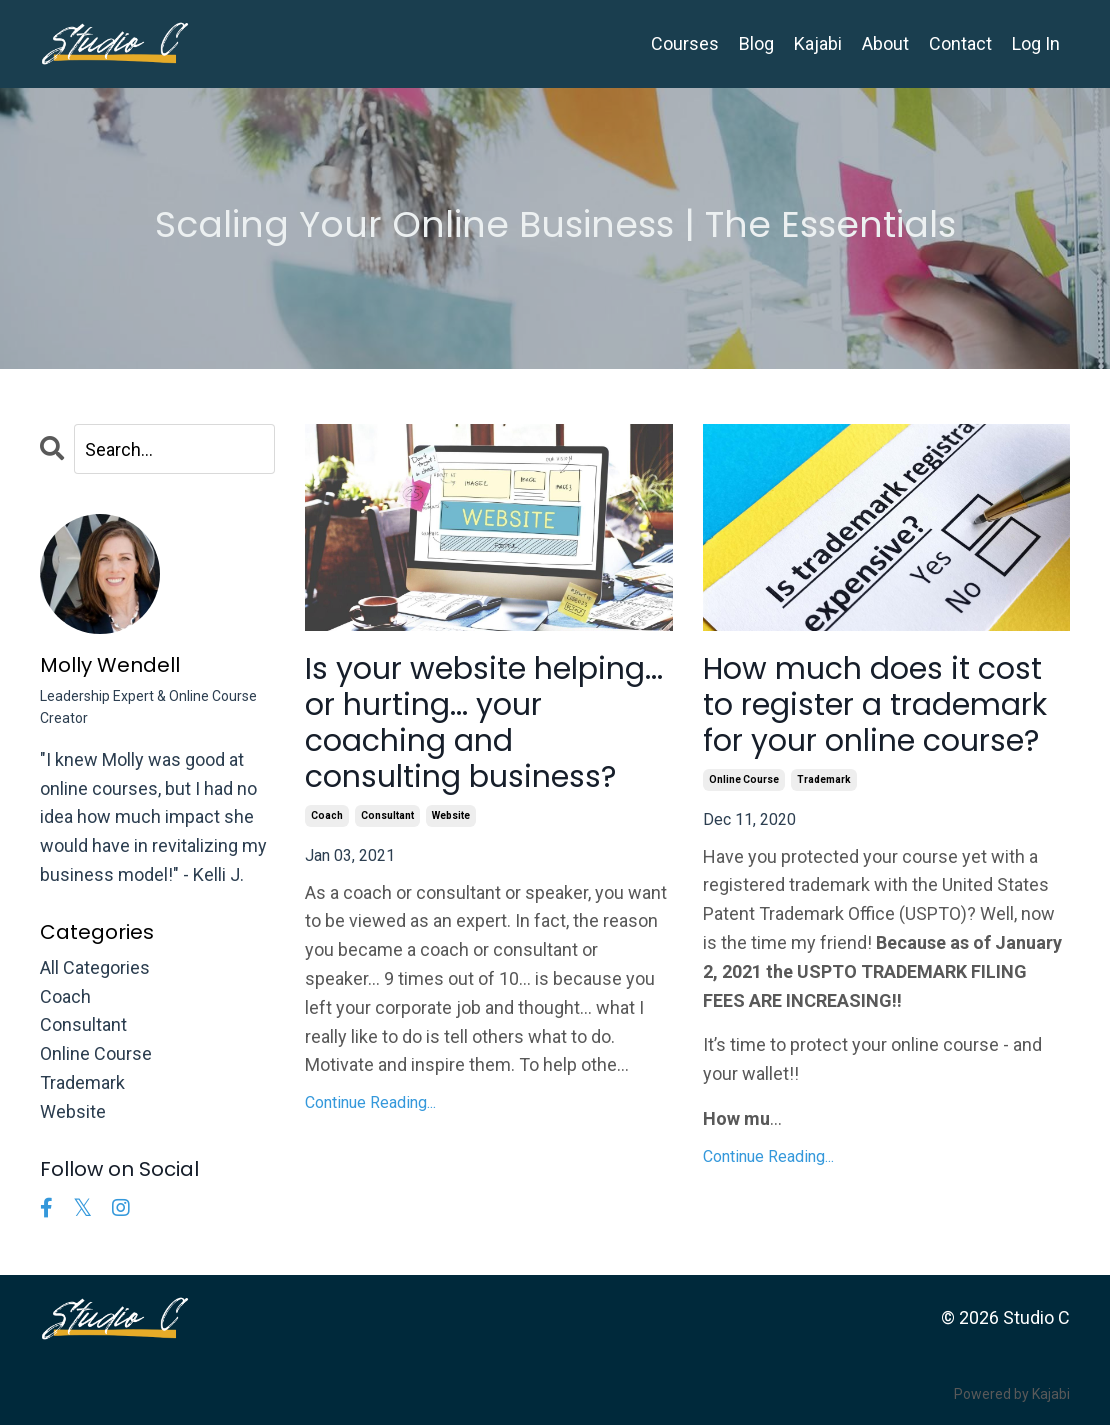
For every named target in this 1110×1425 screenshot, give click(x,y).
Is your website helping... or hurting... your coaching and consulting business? (484, 723)
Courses (685, 43)
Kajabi (818, 43)
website (451, 815)
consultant (387, 815)
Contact (960, 43)
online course (744, 779)
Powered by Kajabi (1012, 1394)
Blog (756, 43)
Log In (1036, 43)
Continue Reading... (370, 1102)
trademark (824, 779)
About (885, 43)
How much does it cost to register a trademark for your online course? (875, 705)
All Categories (95, 967)
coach (327, 815)
